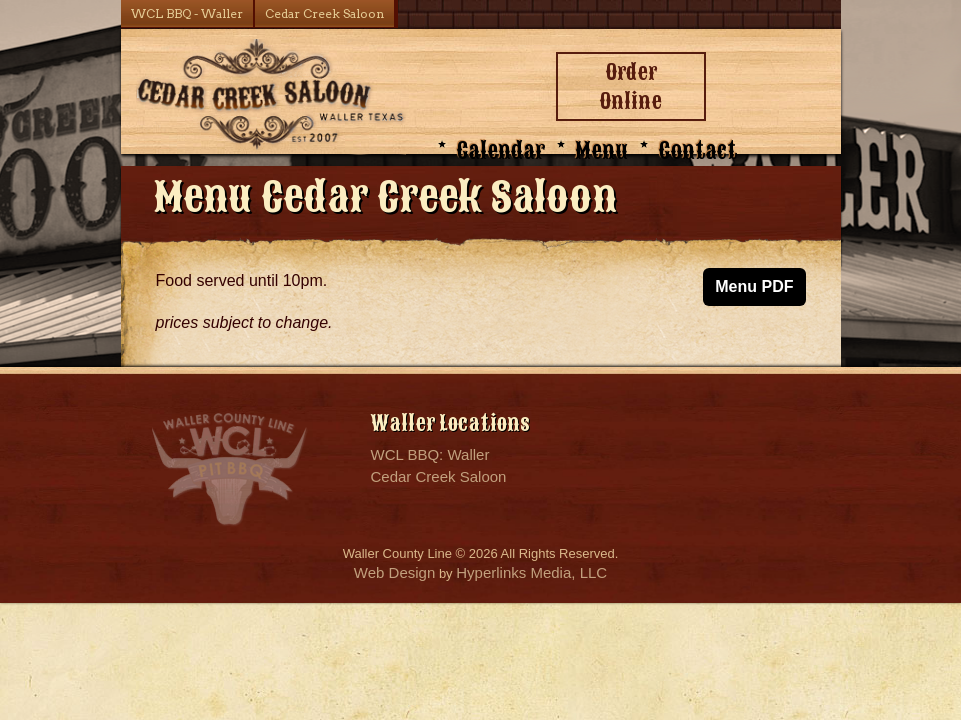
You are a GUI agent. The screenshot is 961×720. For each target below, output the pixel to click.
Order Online (630, 86)
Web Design (394, 572)
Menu (601, 151)
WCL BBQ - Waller (187, 13)
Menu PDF (754, 286)
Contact (697, 151)
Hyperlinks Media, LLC (531, 572)
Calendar (500, 151)
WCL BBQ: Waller (430, 454)
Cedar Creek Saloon (324, 13)
